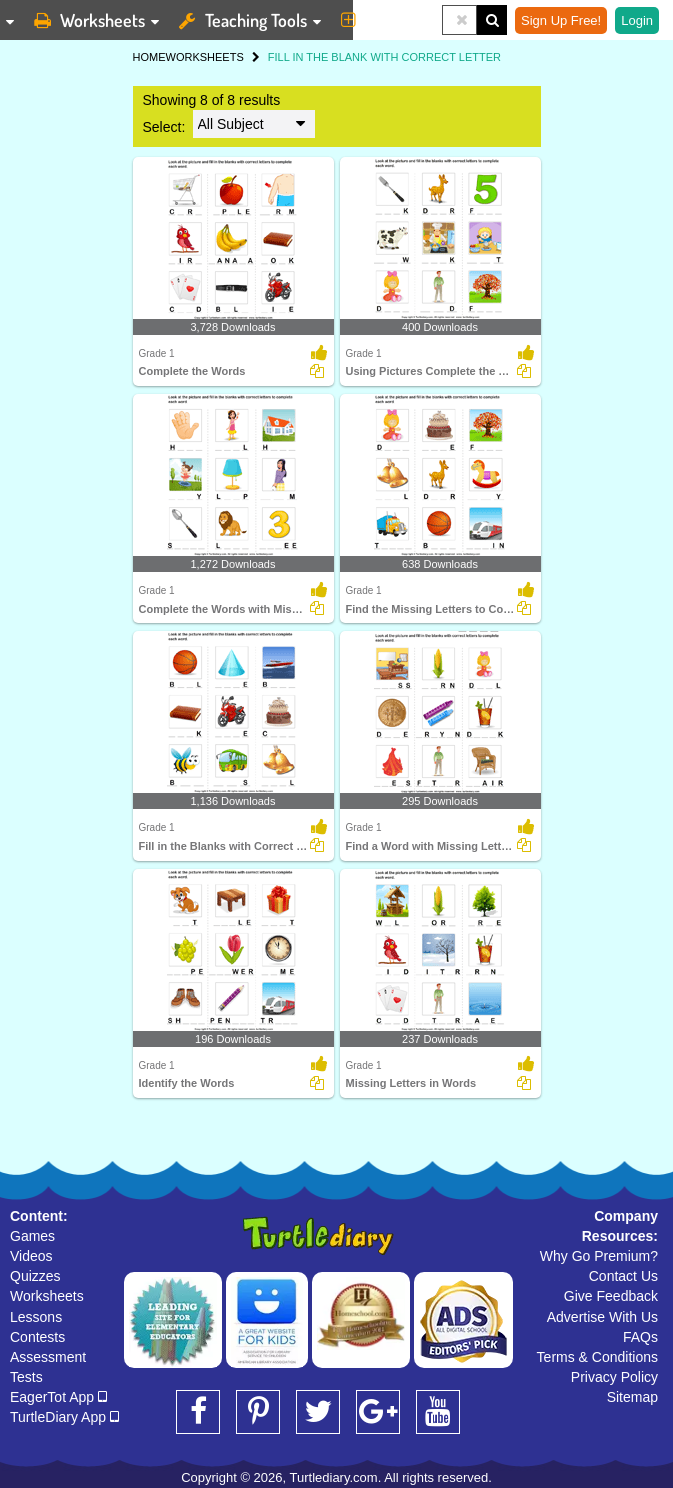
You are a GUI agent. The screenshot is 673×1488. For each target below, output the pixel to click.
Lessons (36, 1317)
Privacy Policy (614, 1377)
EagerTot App (58, 1397)
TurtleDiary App (64, 1417)
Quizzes (35, 1276)
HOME (149, 57)
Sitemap (632, 1397)
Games (32, 1236)
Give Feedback (611, 1296)
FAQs (640, 1337)
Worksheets (47, 1296)
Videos (31, 1256)
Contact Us (623, 1276)
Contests (37, 1337)
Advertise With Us (602, 1317)
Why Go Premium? (599, 1256)
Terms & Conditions (597, 1357)
